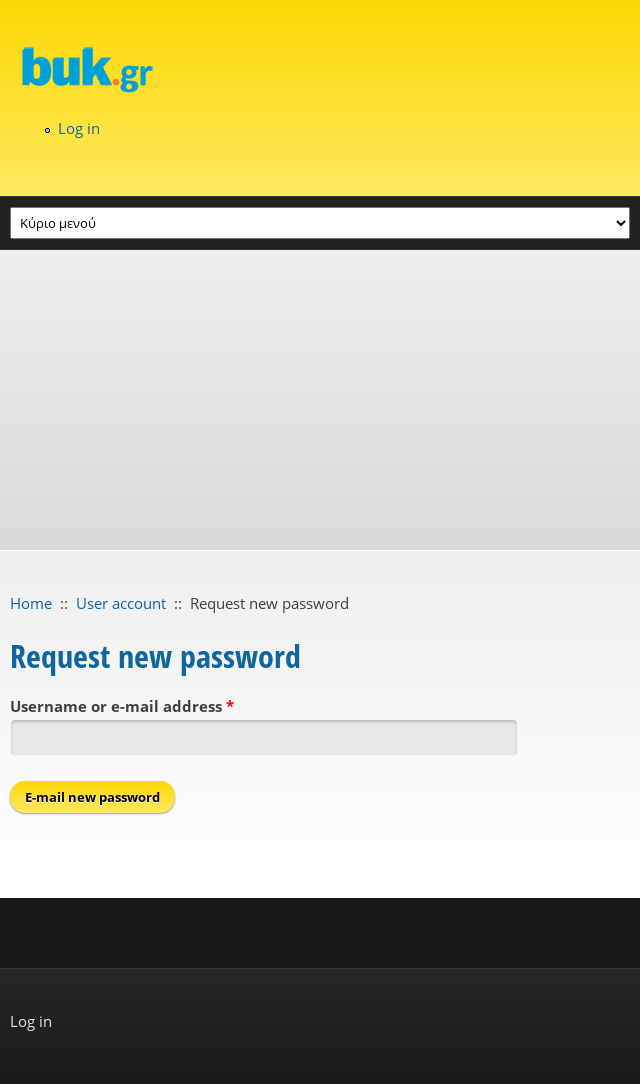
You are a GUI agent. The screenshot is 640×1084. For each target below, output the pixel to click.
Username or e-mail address (122, 706)
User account (121, 603)
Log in (79, 128)
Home (31, 603)
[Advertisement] (320, 400)
